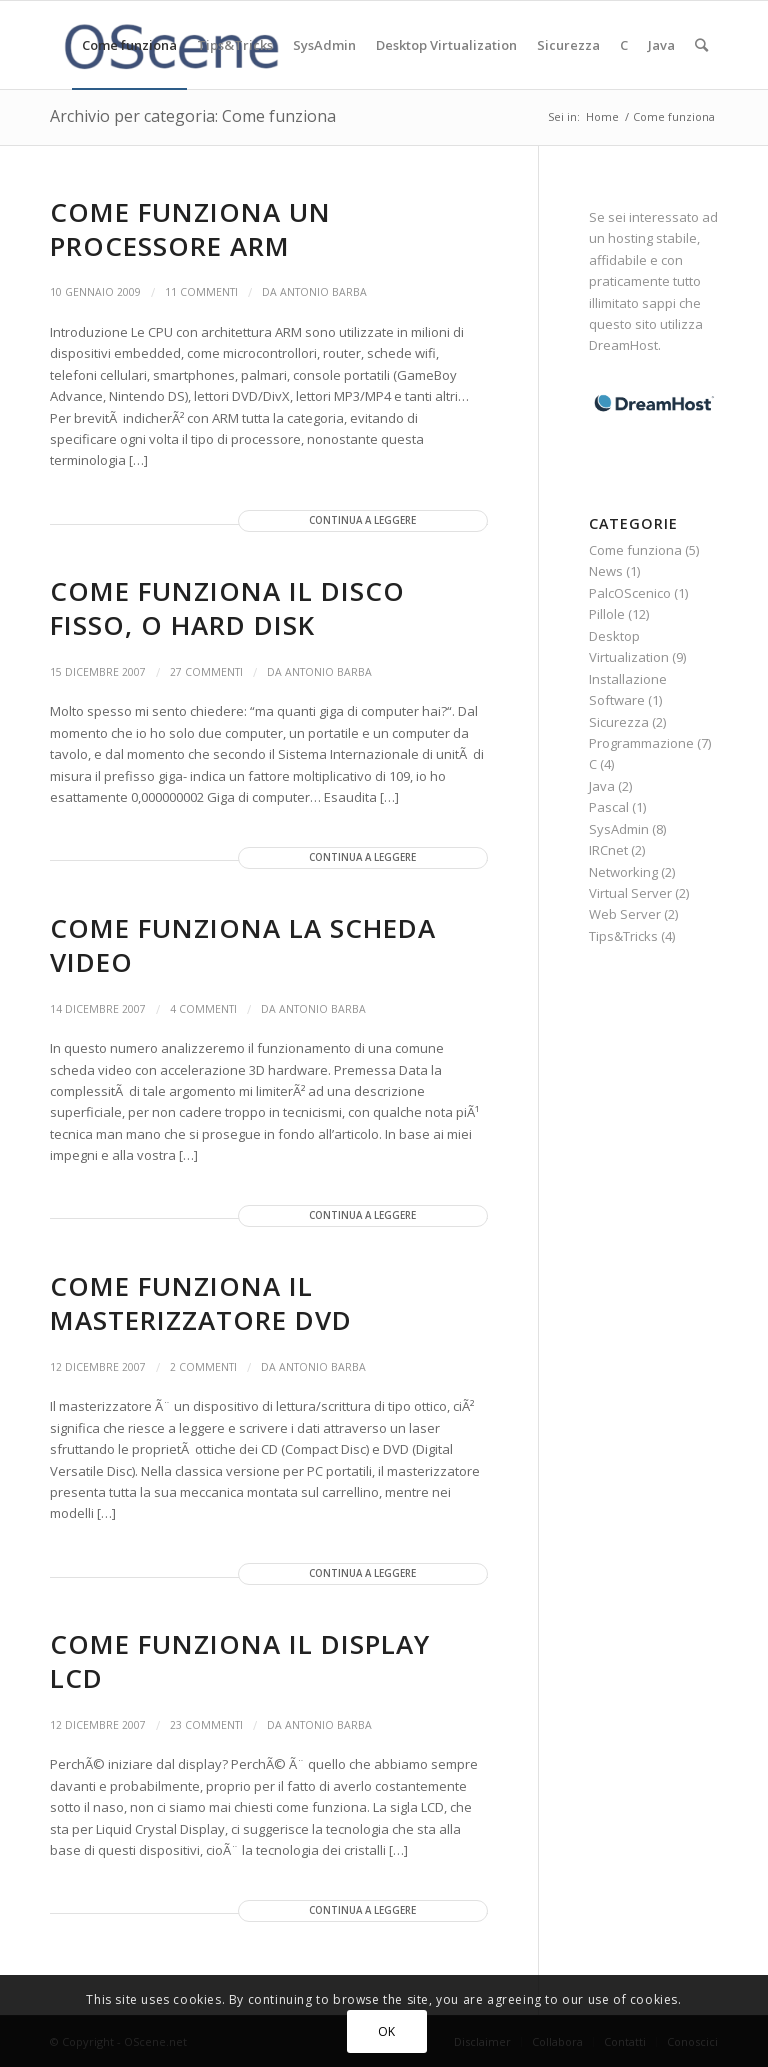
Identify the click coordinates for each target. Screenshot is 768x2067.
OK (387, 2031)
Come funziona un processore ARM (190, 229)
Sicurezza (619, 722)
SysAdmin (619, 829)
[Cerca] (701, 45)
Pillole (607, 614)
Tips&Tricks (623, 936)
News (606, 571)
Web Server (625, 914)
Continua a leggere (362, 520)
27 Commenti (206, 672)
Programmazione (641, 743)
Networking (623, 872)
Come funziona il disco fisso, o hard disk (227, 608)
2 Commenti (203, 1367)
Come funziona (635, 550)
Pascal (609, 807)
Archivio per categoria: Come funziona (193, 116)
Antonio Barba (323, 292)
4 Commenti (203, 1009)
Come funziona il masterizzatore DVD (201, 1303)
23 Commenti (206, 1725)
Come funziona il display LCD (240, 1661)
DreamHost (623, 345)
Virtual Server (630, 893)
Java (602, 786)
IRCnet (608, 850)
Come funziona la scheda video (243, 945)
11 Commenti (201, 292)
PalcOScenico (630, 593)
